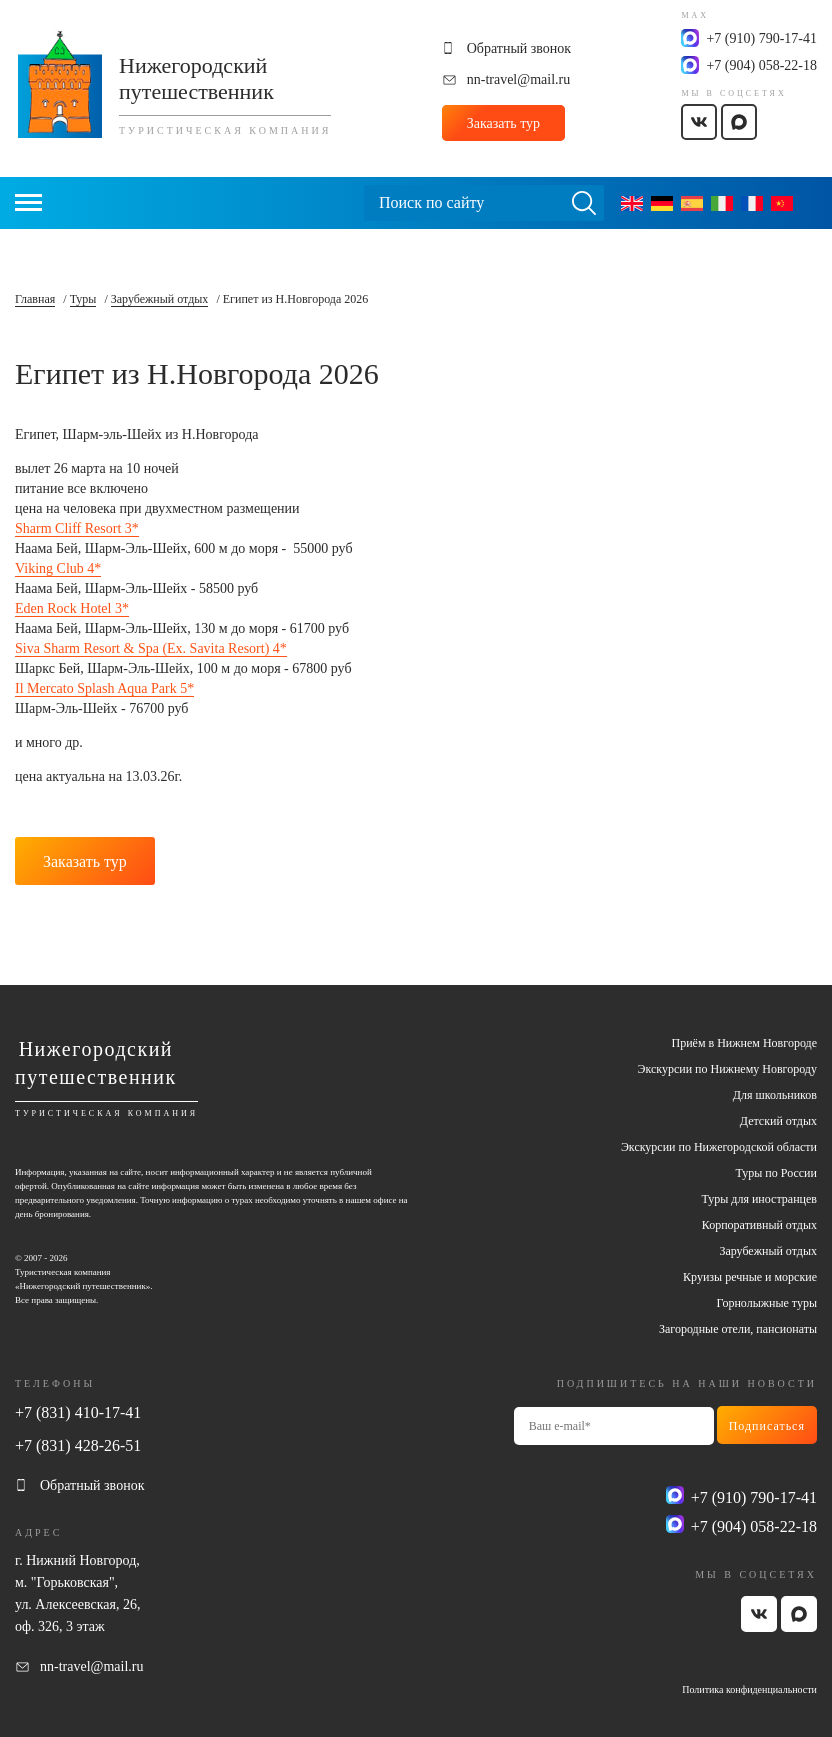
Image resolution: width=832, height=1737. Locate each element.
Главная (35, 299)
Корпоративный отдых (759, 1225)
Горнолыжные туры (767, 1303)
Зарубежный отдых (160, 299)
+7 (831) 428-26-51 (78, 1445)
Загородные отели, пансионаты (738, 1329)
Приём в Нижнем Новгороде (744, 1043)
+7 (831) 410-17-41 (78, 1412)
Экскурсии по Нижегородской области (719, 1147)
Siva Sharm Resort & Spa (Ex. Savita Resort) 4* (151, 648)
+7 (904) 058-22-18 (761, 65)
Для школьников (775, 1095)
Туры (83, 299)
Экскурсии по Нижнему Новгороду (727, 1069)
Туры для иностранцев (759, 1199)
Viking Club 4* (58, 568)
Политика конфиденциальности (749, 1689)
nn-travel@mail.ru (518, 79)
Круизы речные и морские (750, 1277)
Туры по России (776, 1173)
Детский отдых (778, 1121)
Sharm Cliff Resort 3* (77, 528)
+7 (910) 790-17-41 (761, 38)
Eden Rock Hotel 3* (72, 608)
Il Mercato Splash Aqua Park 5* (104, 688)
